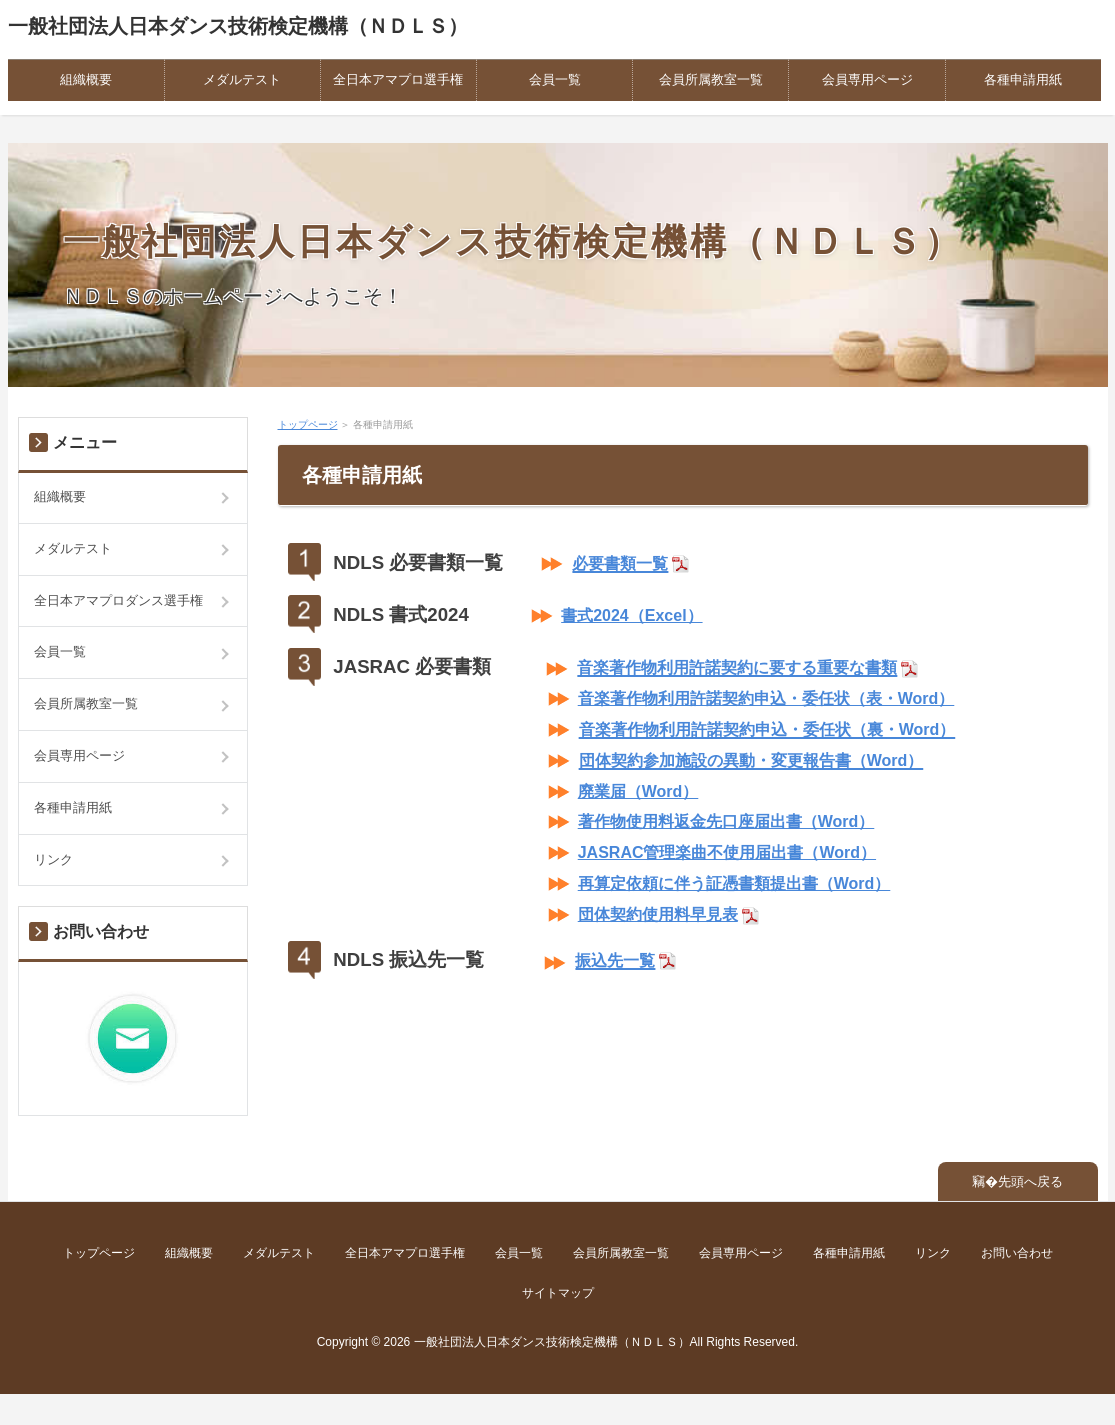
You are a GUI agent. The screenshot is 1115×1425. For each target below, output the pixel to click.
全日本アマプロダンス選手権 (118, 600)
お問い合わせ (1017, 1253)
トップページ (308, 424)
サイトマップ (558, 1293)
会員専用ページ (867, 79)
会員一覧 (555, 79)
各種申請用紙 (1023, 79)
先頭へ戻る (1030, 1181)
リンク (53, 859)
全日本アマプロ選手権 (398, 79)
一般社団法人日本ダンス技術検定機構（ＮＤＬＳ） (238, 26)
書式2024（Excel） (631, 615)
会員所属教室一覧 (711, 79)
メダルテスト (242, 79)
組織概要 (86, 79)
